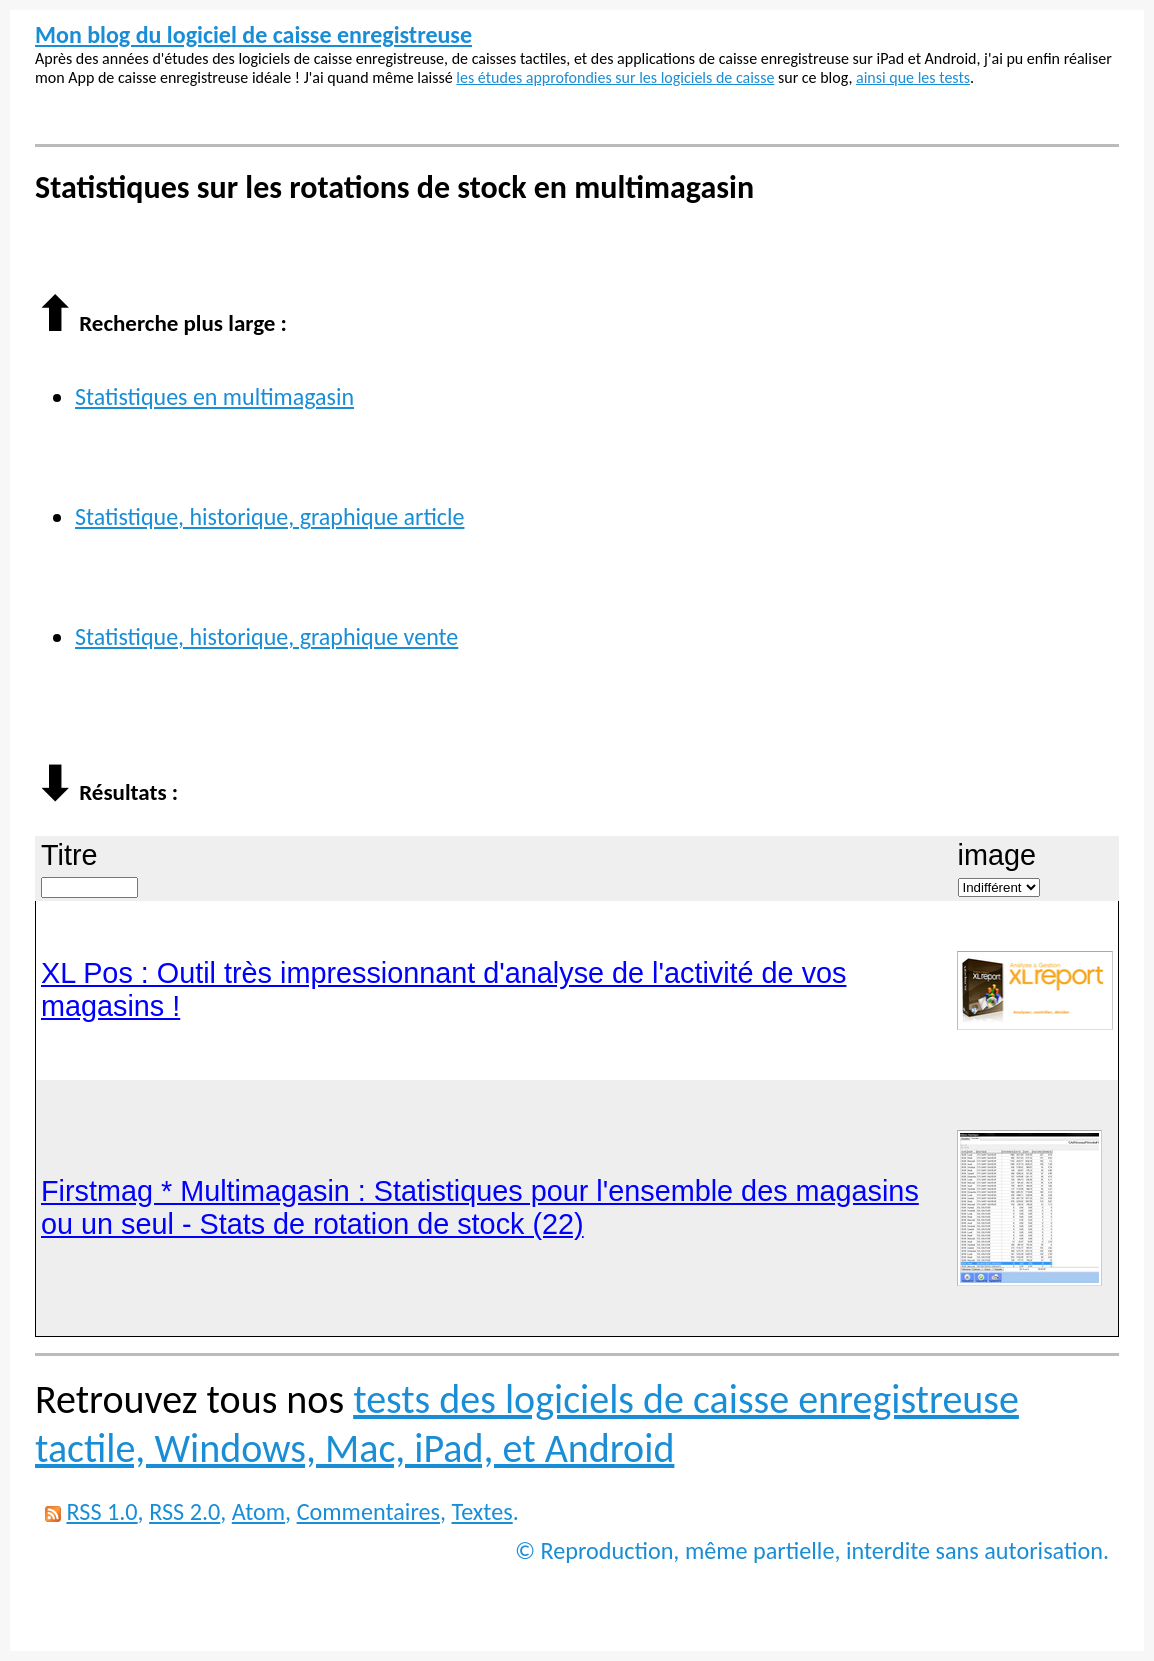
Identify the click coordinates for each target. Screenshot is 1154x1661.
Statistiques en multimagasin (214, 396)
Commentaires (368, 1511)
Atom (258, 1511)
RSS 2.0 (184, 1511)
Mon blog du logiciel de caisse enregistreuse (253, 34)
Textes (482, 1511)
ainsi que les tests (913, 77)
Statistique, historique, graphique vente (266, 636)
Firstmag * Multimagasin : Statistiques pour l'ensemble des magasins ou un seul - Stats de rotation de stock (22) (480, 1207)
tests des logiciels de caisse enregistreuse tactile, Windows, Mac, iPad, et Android (527, 1424)
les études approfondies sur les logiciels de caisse (615, 77)
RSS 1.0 (101, 1511)
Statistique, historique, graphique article (269, 516)
